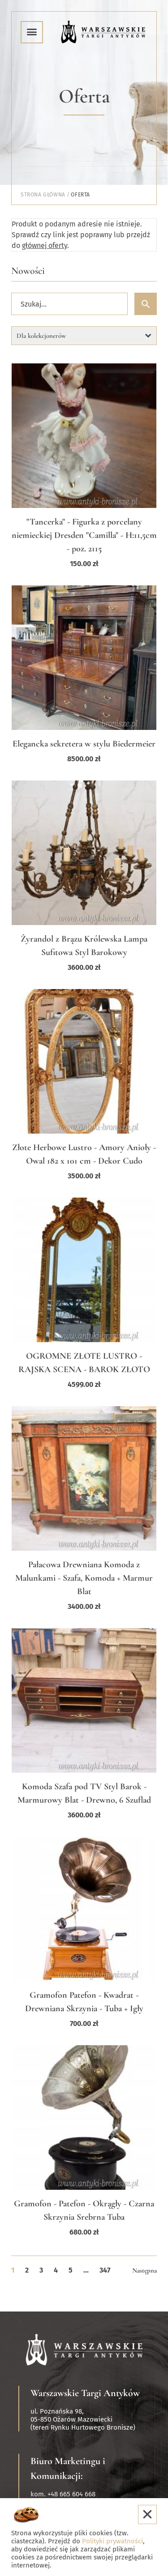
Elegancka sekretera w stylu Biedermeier (84, 743)
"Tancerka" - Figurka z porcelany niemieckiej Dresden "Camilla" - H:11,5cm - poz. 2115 (84, 535)
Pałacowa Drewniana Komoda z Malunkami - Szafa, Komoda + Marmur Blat (84, 1578)
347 (104, 2270)
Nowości (28, 271)
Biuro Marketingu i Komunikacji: (67, 2468)
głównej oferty (44, 245)
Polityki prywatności (112, 2541)
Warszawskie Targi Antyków (85, 2393)
